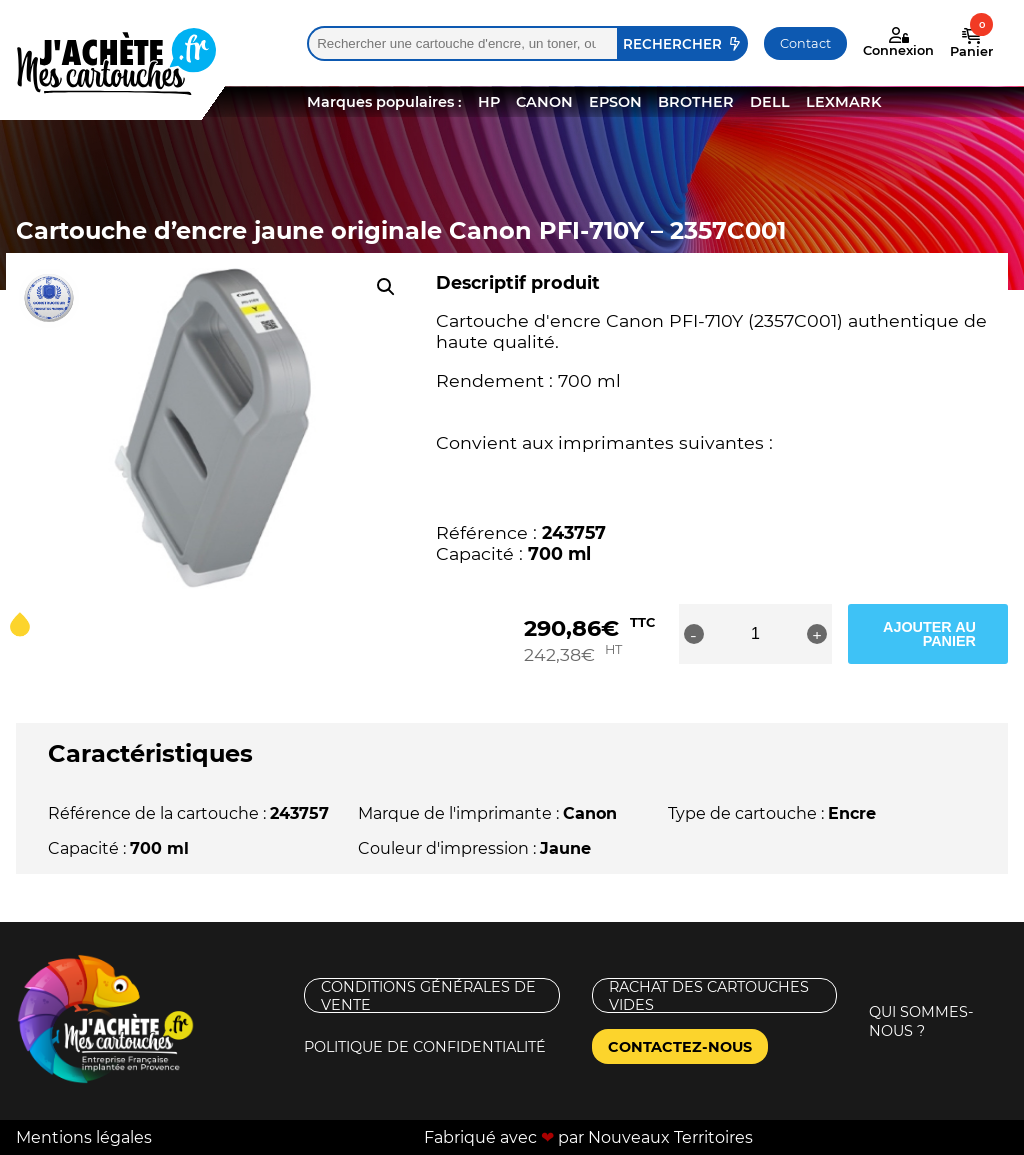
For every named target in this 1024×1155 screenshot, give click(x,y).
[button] (386, 287)
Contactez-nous (680, 1047)
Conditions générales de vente (428, 995)
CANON (544, 102)
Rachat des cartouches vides (709, 995)
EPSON (615, 102)
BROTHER (696, 102)
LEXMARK (843, 102)
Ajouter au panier (929, 634)
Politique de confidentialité (425, 1047)
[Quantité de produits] (755, 634)
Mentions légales (84, 1137)
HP (489, 102)
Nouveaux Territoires (670, 1137)
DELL (770, 102)
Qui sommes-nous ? (921, 1021)
